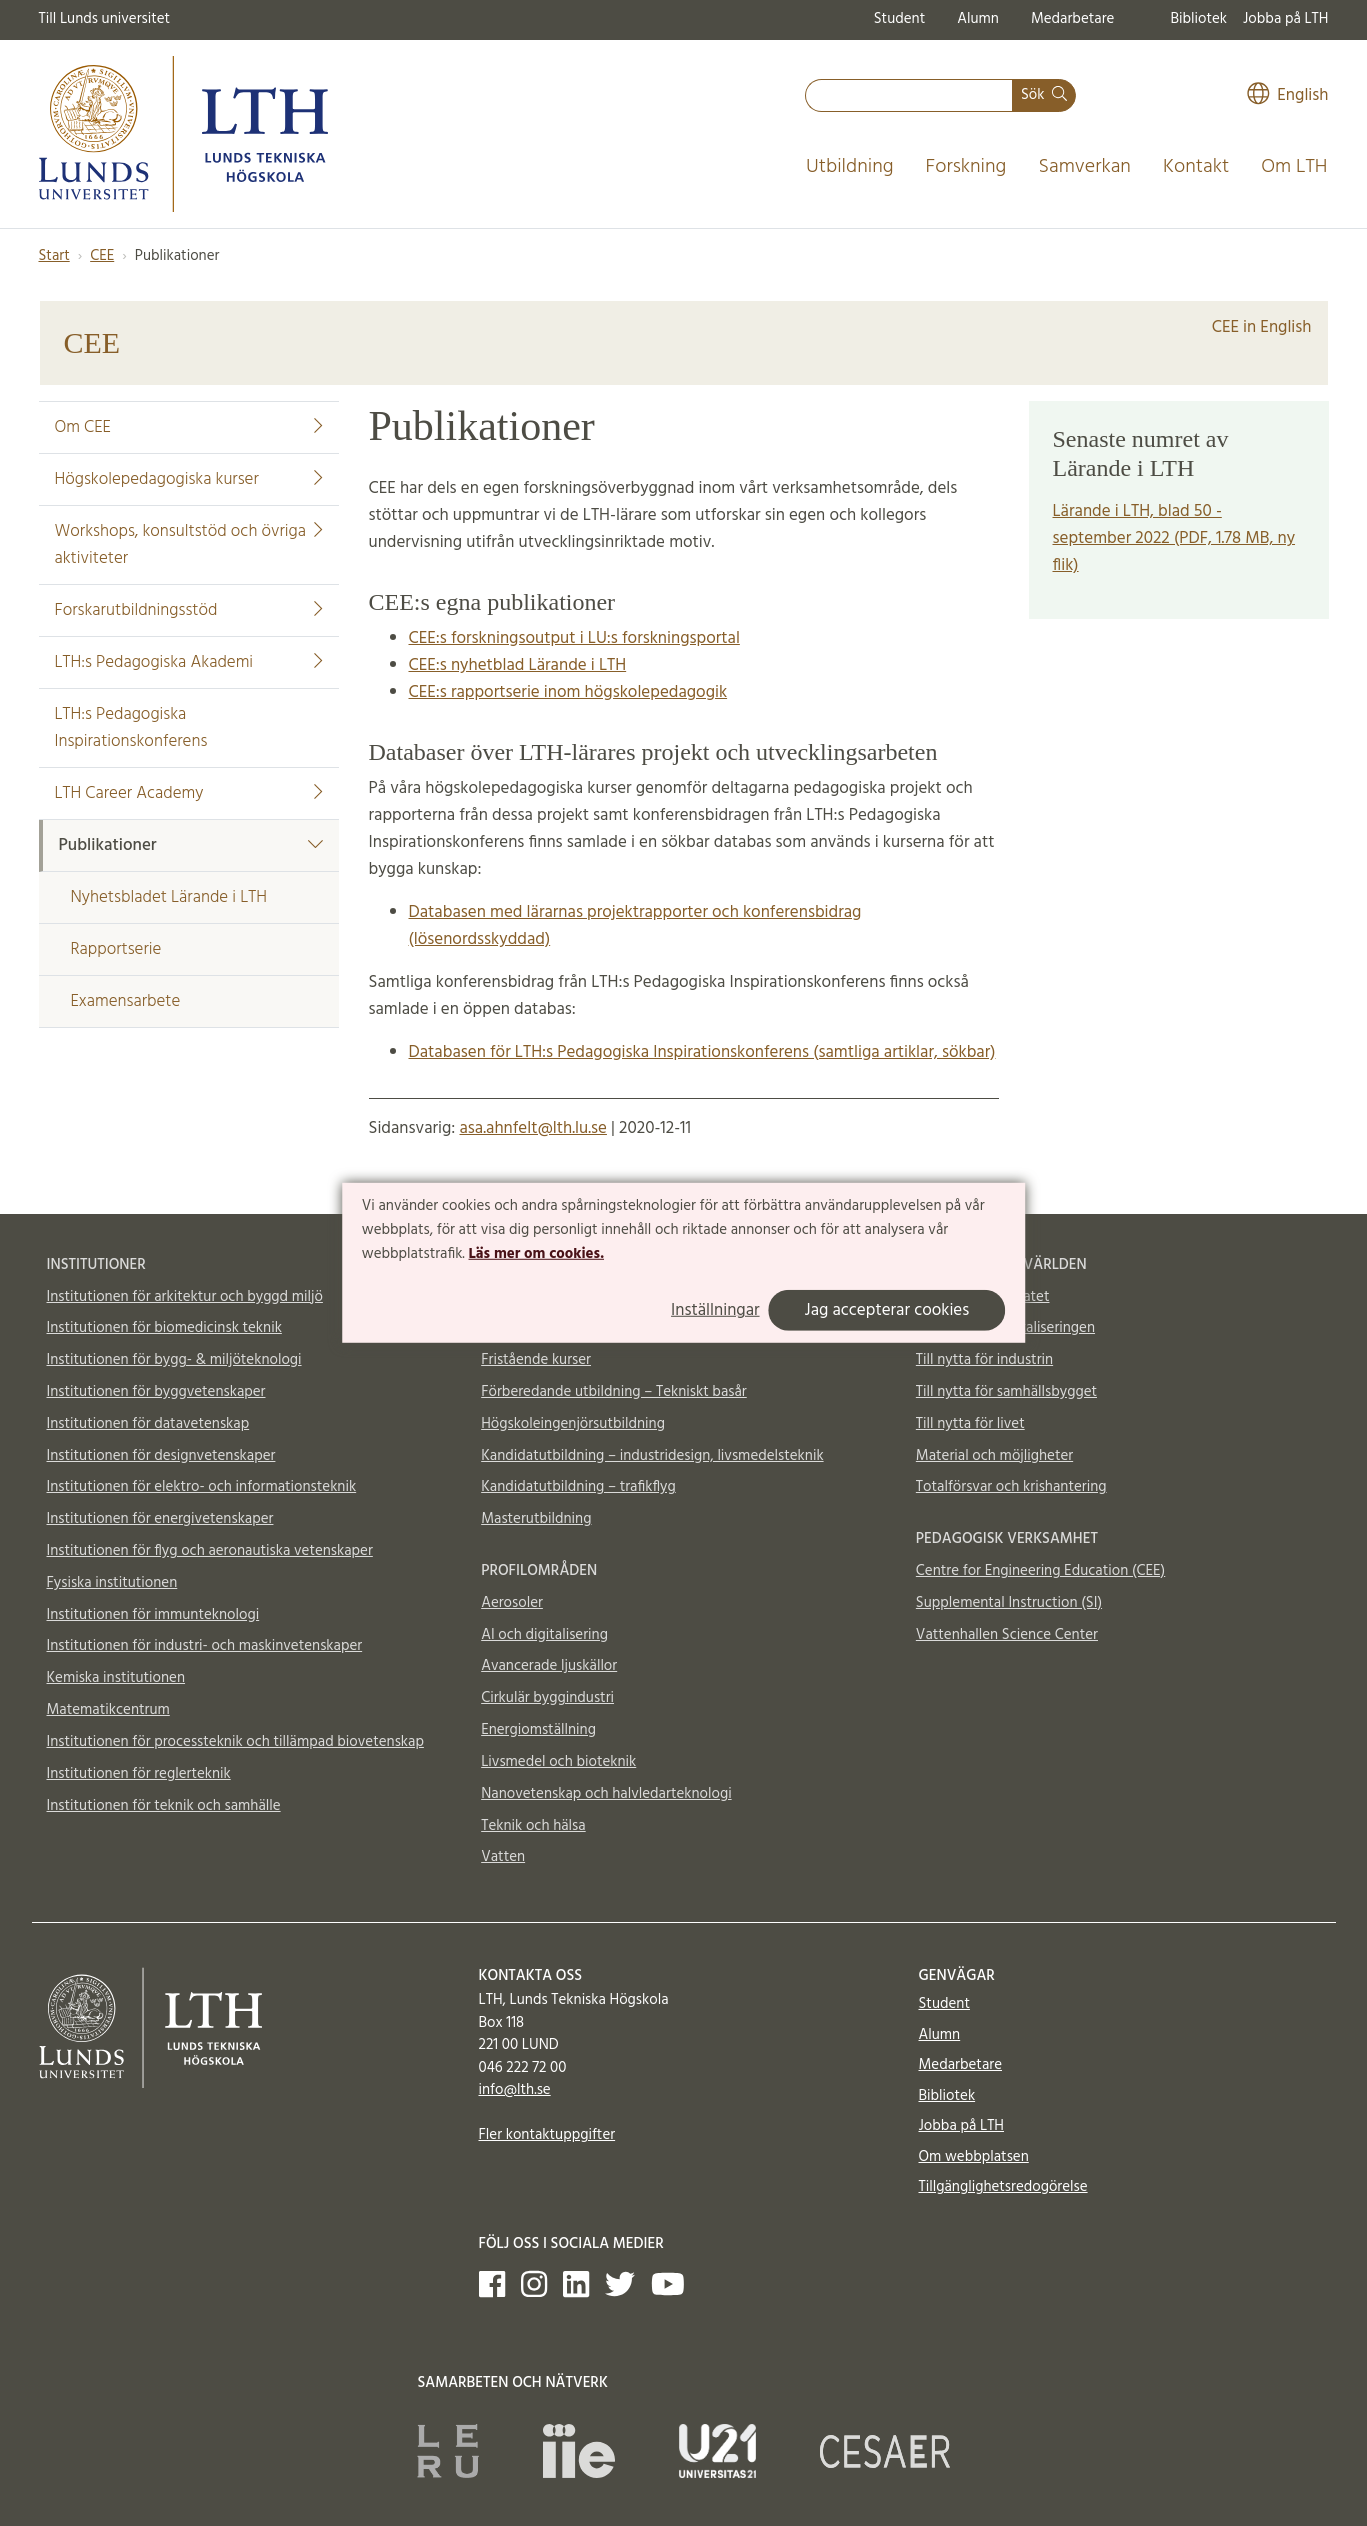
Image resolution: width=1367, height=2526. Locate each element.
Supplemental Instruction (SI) (1009, 1603)
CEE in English (1262, 327)
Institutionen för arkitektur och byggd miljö (185, 1297)
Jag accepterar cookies (887, 1310)
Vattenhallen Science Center (1007, 1635)
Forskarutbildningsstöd (189, 610)
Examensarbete (126, 1001)
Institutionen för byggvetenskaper (156, 1392)
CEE (102, 256)
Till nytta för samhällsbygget (1006, 1392)
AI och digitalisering (544, 1635)
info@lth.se (515, 2090)
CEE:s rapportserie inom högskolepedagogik (568, 692)
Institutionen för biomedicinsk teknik (164, 1328)
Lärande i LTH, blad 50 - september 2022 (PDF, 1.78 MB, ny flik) (1174, 538)
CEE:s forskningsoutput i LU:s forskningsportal (574, 638)
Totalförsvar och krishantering (1011, 1487)
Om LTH (1294, 167)
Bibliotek (1198, 19)
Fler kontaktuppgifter (547, 2135)
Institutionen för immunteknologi (153, 1615)
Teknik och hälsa (533, 1826)
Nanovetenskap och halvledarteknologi (606, 1794)
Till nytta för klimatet (983, 1297)
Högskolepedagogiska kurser (189, 479)
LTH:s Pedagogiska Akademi (189, 662)
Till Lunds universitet (105, 19)
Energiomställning (538, 1730)
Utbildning (850, 167)
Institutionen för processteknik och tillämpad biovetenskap (235, 1742)
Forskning (966, 167)
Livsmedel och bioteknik (558, 1762)
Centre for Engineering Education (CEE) (1040, 1571)
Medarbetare (1072, 19)
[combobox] (909, 95)
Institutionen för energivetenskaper (160, 1519)
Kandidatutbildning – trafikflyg (578, 1487)
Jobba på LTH (1286, 19)
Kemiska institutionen (116, 1678)
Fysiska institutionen (112, 1583)
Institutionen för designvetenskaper (161, 1456)
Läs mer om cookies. (536, 1253)
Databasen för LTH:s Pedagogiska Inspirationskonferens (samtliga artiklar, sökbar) (702, 1052)
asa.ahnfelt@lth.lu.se (532, 1128)
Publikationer (191, 845)
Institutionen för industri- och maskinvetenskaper (205, 1646)
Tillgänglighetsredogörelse (1003, 2187)
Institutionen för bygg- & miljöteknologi (174, 1360)
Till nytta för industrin (984, 1360)
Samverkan (1084, 167)
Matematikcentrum (108, 1710)
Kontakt (1196, 167)
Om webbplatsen (974, 2157)
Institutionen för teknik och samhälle (164, 1806)
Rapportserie (116, 949)
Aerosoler (512, 1603)
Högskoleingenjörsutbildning (573, 1424)
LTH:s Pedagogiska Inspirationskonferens (131, 728)
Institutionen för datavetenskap (148, 1424)
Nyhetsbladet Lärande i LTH (169, 897)
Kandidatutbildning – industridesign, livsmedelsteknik (652, 1456)
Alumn (978, 19)
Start (54, 256)
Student (899, 19)
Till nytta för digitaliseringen (1005, 1328)
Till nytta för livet (970, 1424)
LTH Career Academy (189, 793)
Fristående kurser (536, 1360)
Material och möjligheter (994, 1456)
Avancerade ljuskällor (549, 1666)
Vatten (503, 1857)
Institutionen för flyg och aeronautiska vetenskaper (210, 1551)
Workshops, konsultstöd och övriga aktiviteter (189, 545)
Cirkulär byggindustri (547, 1698)
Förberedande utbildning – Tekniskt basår (614, 1392)
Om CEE (189, 427)
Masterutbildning (536, 1519)
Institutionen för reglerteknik (139, 1774)
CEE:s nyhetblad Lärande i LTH (518, 665)
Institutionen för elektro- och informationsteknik (202, 1487)
